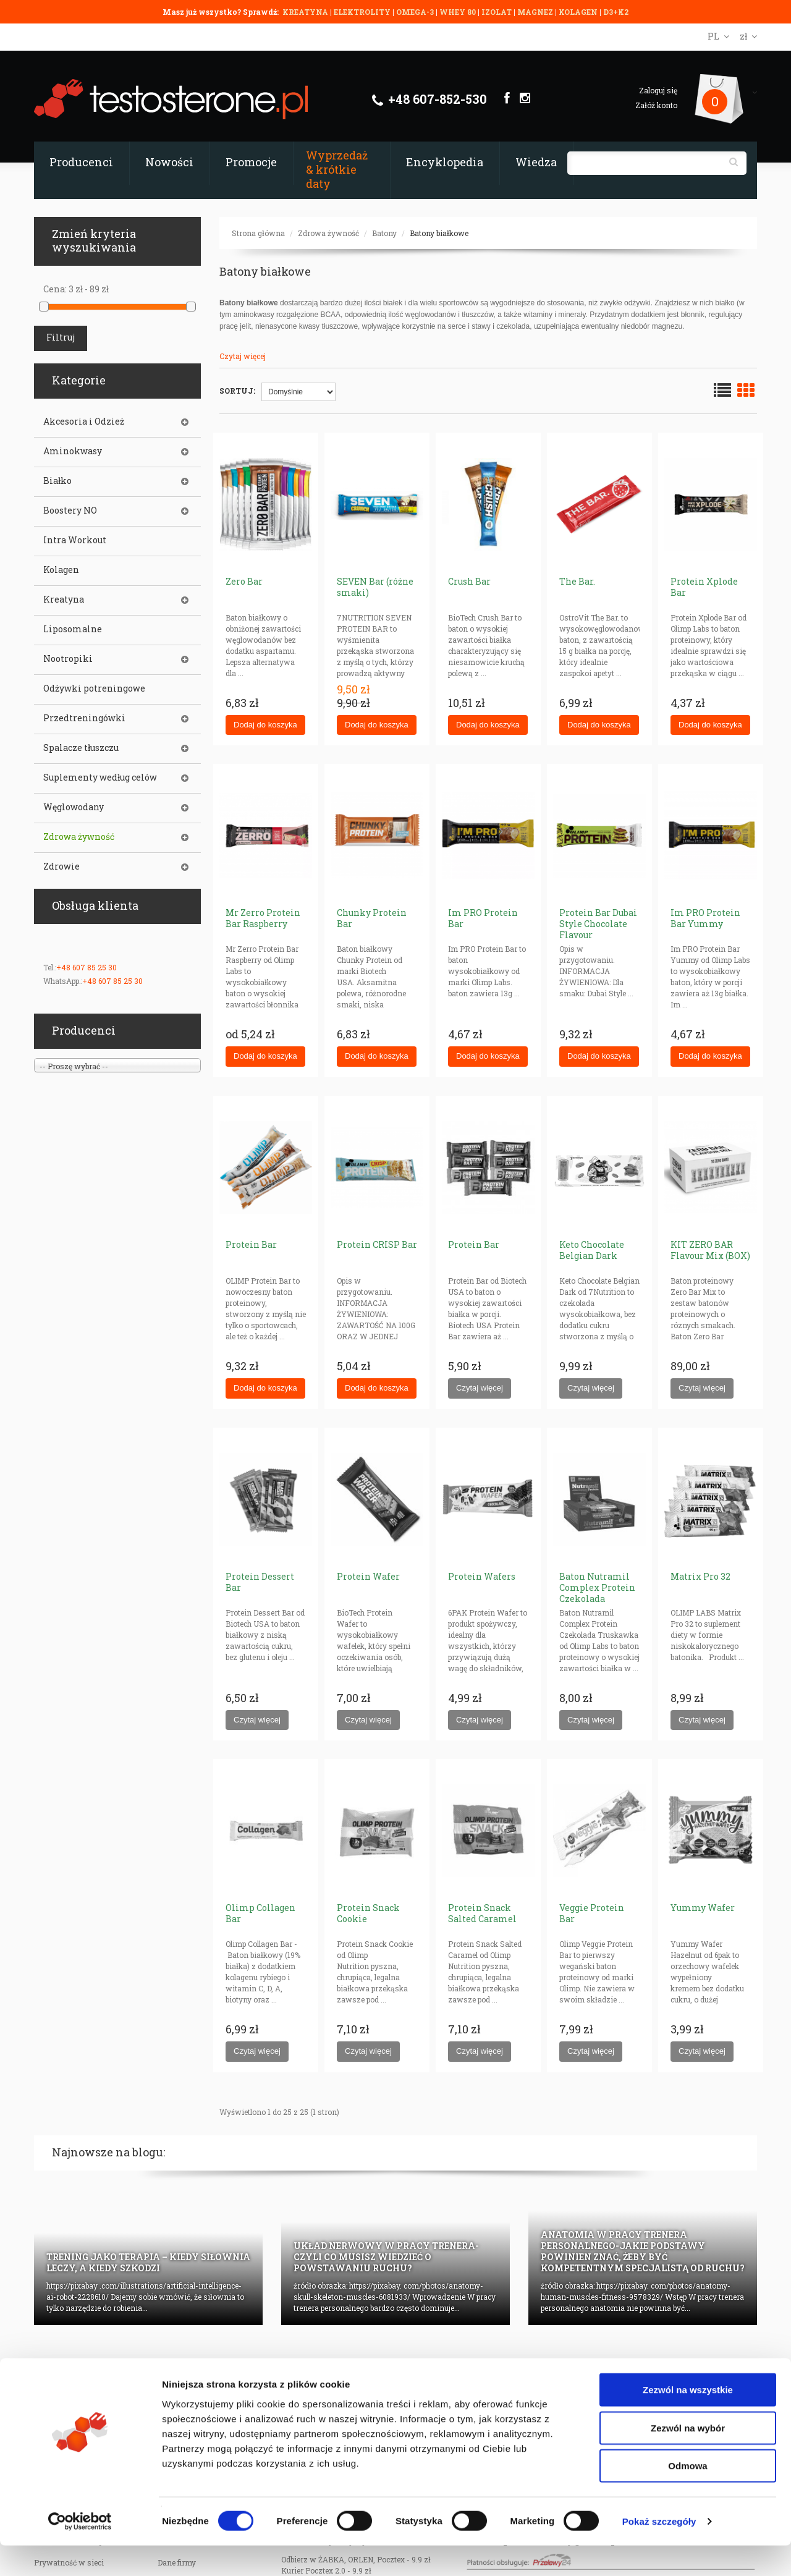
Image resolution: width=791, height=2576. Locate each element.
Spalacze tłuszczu (81, 748)
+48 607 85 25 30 (86, 967)
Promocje (251, 162)
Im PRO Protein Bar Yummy (705, 918)
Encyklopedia (444, 162)
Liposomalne (72, 629)
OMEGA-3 (416, 12)
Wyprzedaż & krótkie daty (337, 169)
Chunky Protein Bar (372, 918)
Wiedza (536, 162)
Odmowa (687, 2496)
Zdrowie (61, 866)
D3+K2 (615, 12)
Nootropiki (68, 659)
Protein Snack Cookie (368, 1913)
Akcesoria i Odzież (83, 421)
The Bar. (577, 581)
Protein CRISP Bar (377, 1244)
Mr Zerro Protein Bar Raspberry (263, 918)
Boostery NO (70, 510)
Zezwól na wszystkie (688, 2420)
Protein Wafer (368, 1576)
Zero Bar (244, 581)
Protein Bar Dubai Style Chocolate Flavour (598, 924)
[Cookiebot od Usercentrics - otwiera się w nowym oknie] (80, 2552)
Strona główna (258, 233)
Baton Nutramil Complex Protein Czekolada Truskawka (597, 1593)
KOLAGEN (579, 12)
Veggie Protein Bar (591, 1913)
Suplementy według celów (100, 777)
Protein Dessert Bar (260, 1581)
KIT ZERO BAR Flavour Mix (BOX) (710, 1250)
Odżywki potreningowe (94, 688)
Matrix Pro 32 (700, 1576)
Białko (57, 481)
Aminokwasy (72, 451)
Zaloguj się (658, 90)
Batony (384, 233)
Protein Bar (251, 1244)
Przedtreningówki (84, 718)
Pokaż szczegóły (659, 2551)
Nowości (169, 162)
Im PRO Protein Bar (483, 918)
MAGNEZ (536, 12)
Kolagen (61, 570)
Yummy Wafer (702, 1907)
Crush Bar (469, 581)
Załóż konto (656, 105)
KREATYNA (306, 12)
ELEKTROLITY (362, 12)
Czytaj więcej (242, 356)
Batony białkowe (439, 233)
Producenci (81, 162)
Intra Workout (74, 540)
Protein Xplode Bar (704, 586)
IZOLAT (497, 12)
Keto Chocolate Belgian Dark (591, 1250)
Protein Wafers (481, 1576)
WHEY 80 (457, 12)
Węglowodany (73, 807)
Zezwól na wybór (688, 2458)
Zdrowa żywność (328, 233)
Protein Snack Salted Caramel (482, 1913)
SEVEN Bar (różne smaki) (375, 586)
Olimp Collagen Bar (260, 1913)
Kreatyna (63, 599)
